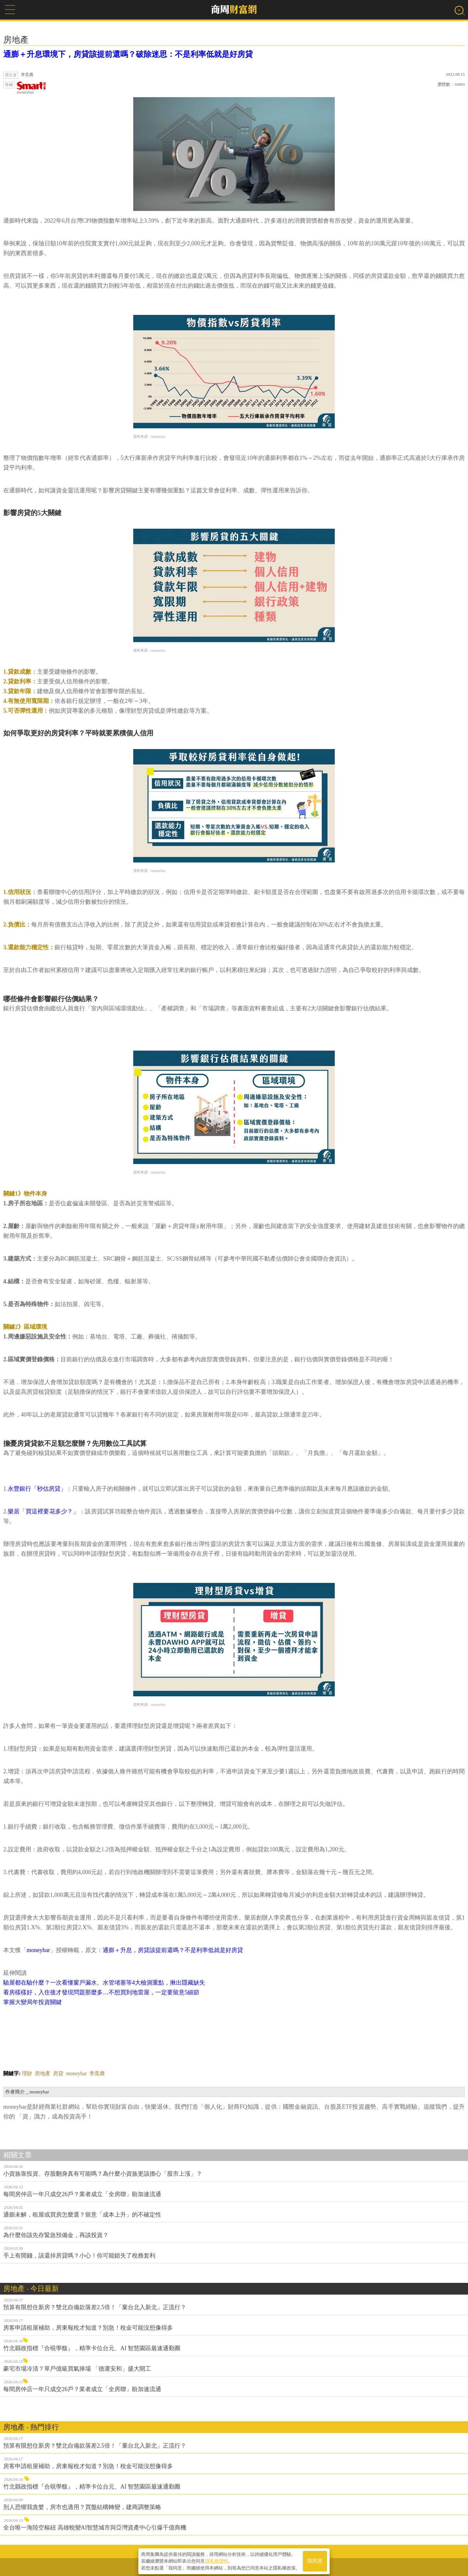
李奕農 (97, 2073)
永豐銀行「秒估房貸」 (37, 1488)
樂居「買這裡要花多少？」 (43, 1511)
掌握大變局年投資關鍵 (32, 2002)
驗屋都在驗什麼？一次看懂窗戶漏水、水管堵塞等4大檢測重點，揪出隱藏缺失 (104, 1982)
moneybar (31, 88)
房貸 (58, 2073)
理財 (27, 2073)
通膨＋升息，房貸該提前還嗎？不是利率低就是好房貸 (173, 1950)
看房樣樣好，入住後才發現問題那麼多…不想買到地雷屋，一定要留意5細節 (101, 1992)
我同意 (315, 2560)
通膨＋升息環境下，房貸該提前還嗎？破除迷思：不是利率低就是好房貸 (128, 54)
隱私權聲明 (216, 2560)
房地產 (42, 2073)
